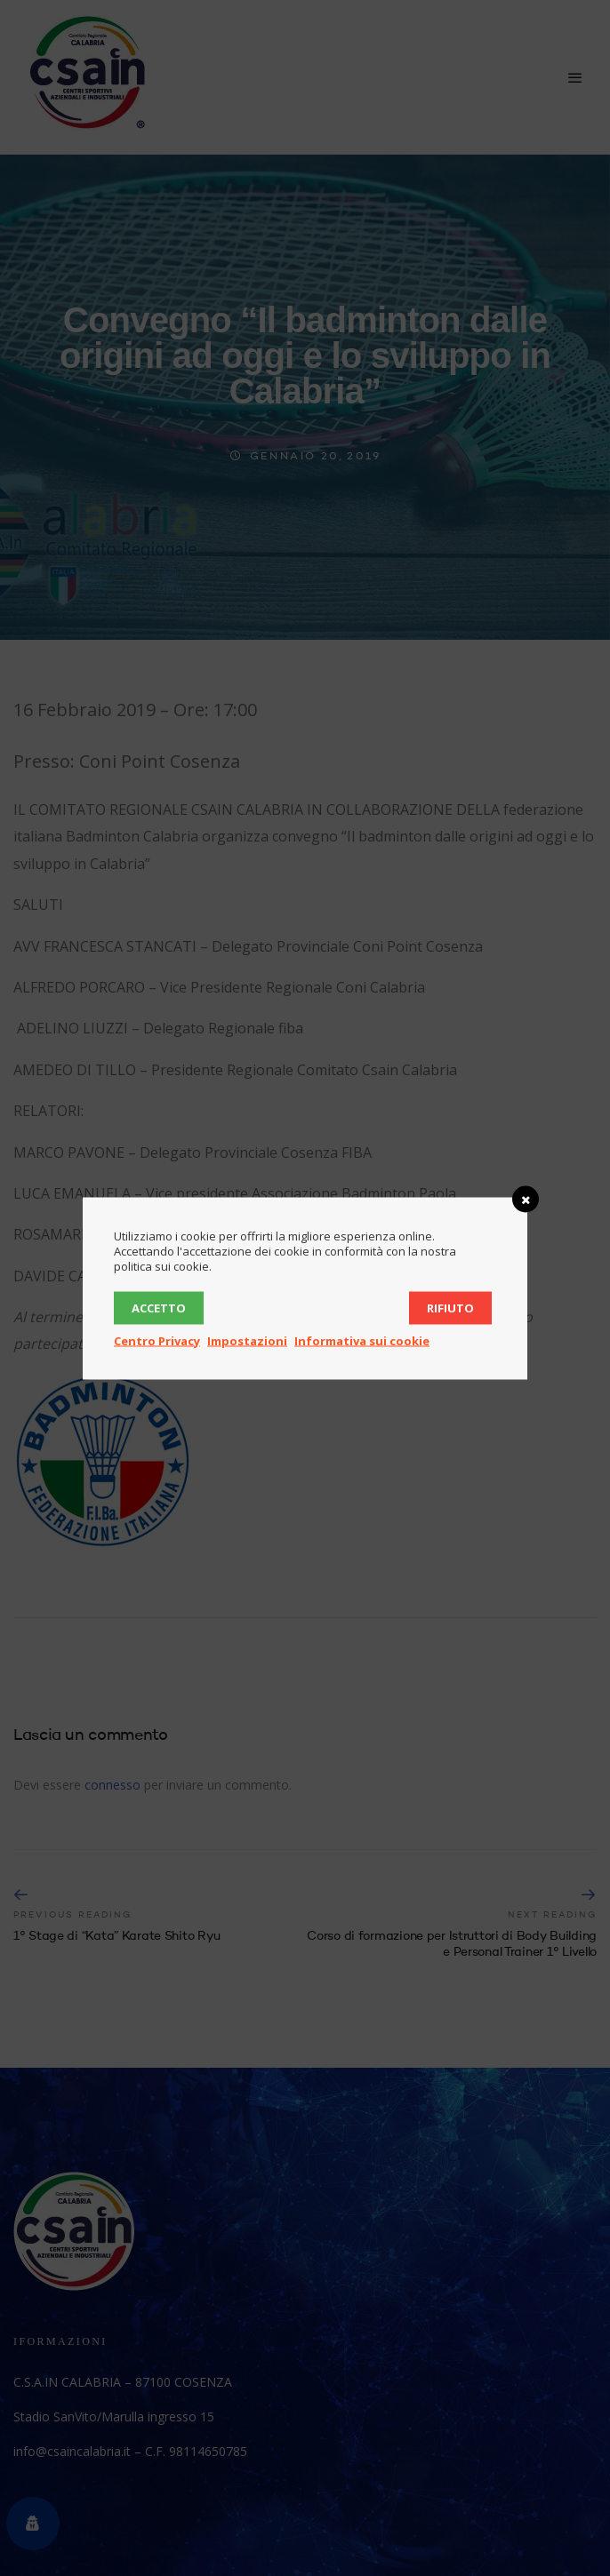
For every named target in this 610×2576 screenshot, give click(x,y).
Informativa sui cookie (361, 1340)
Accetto (159, 1307)
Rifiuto (450, 1307)
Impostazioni (247, 1340)
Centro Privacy (157, 1340)
